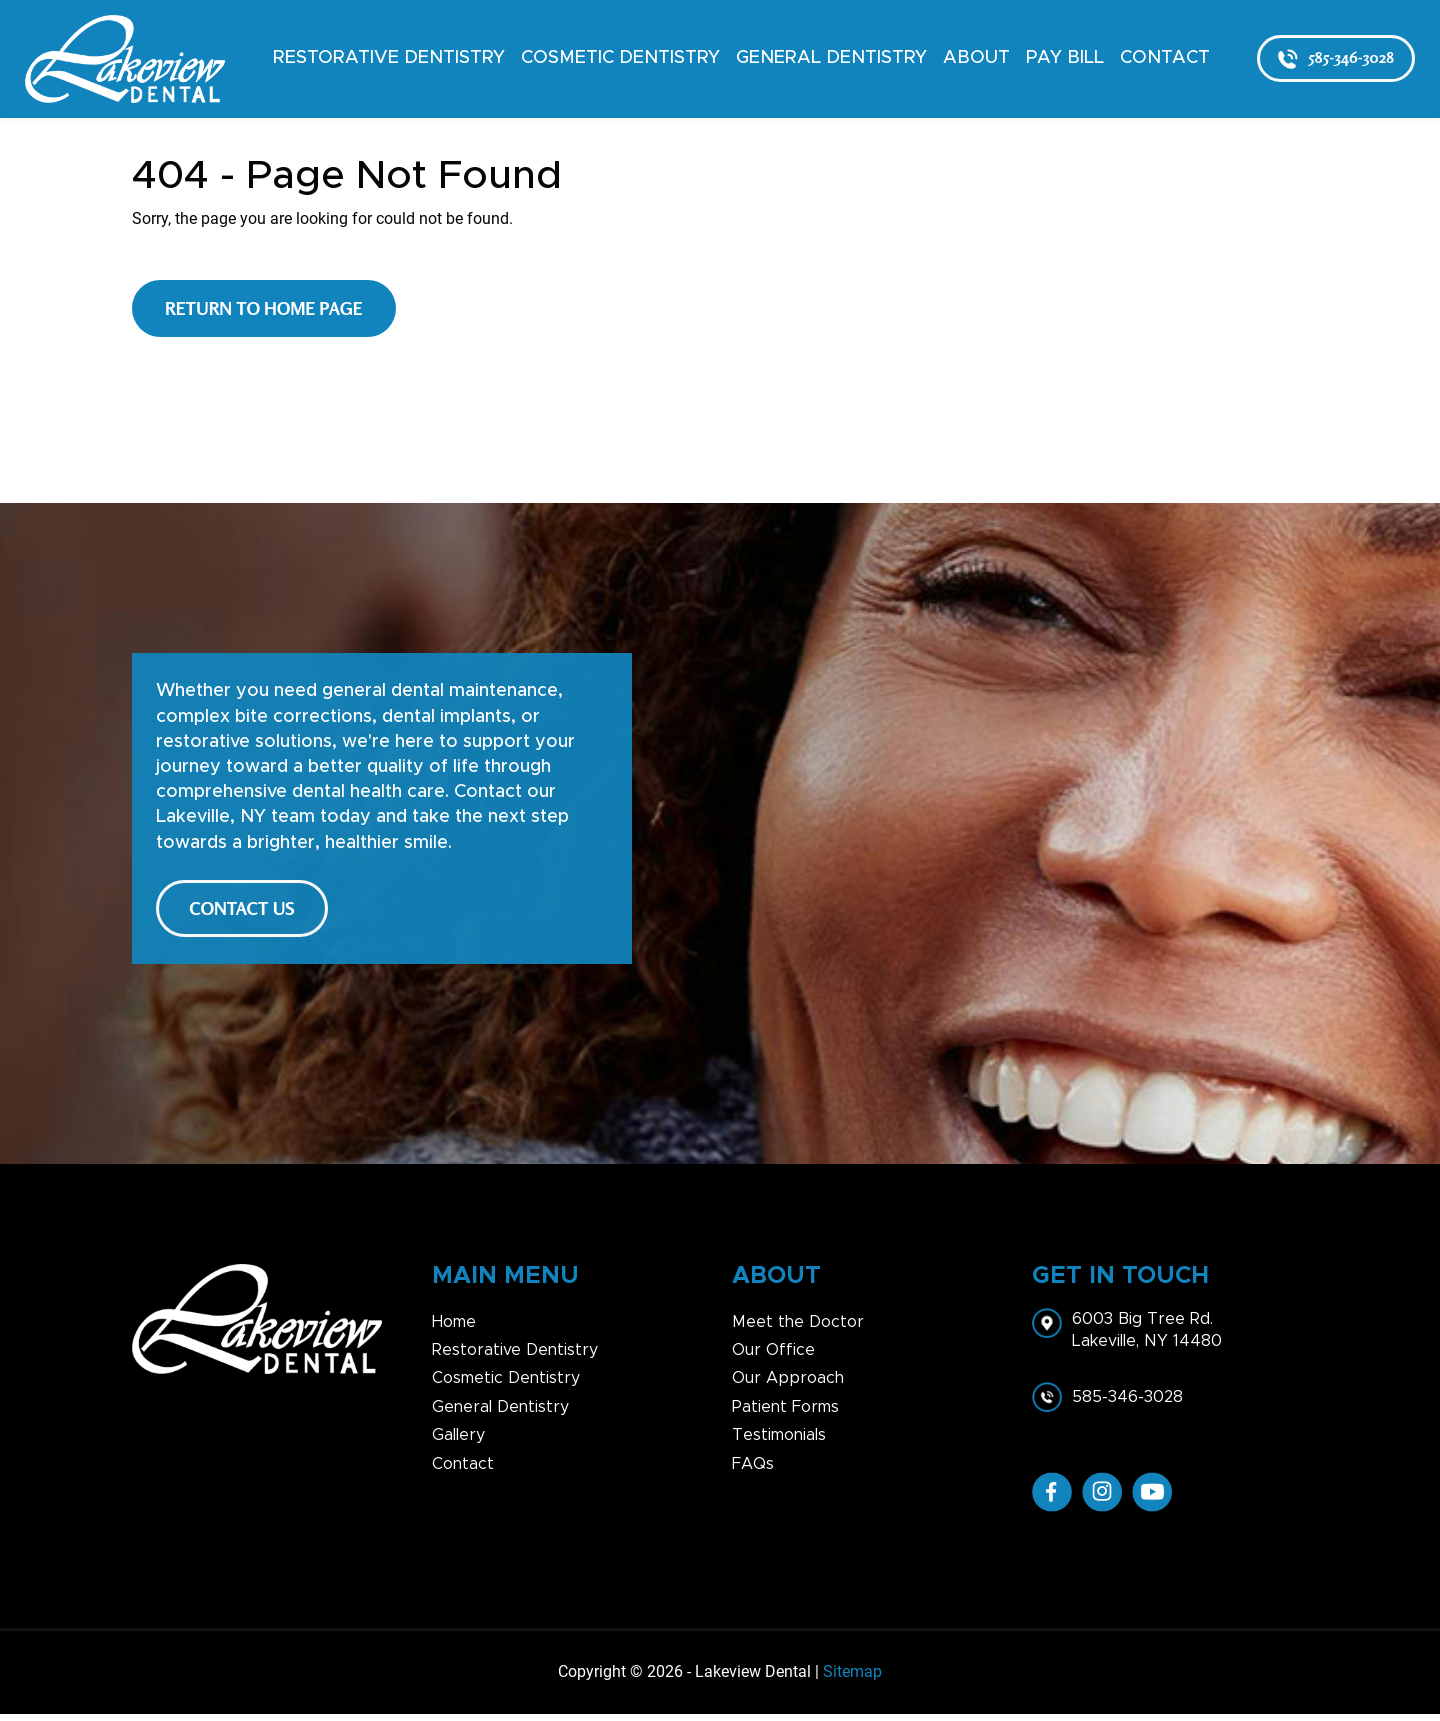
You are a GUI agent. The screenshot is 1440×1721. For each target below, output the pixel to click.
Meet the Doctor (798, 1329)
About (976, 58)
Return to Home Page (264, 308)
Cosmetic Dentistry (620, 58)
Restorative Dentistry (389, 58)
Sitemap (852, 1679)
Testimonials (779, 1443)
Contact (1165, 58)
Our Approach (788, 1386)
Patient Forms (785, 1414)
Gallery (458, 1443)
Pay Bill (1065, 58)
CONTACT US (247, 911)
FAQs (753, 1471)
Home (454, 1329)
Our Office (773, 1357)
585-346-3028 (1336, 58)
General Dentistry (831, 58)
